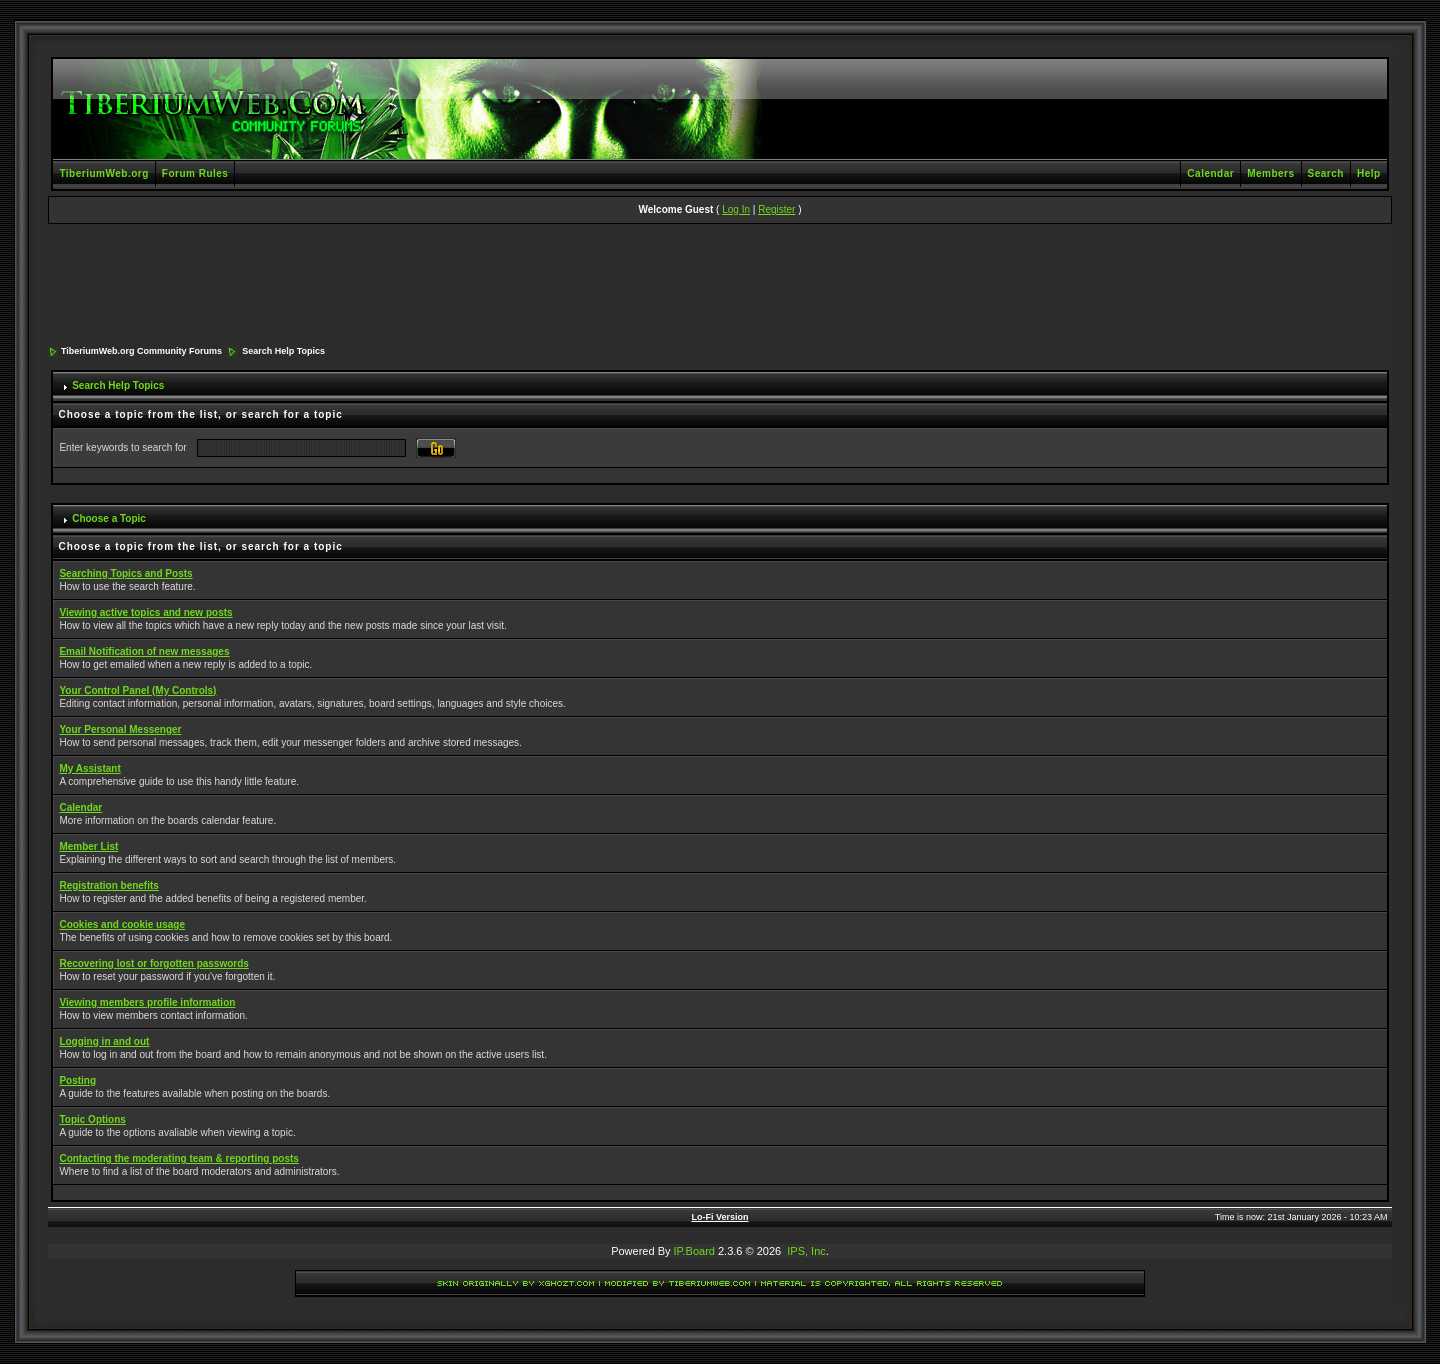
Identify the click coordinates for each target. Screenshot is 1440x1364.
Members (1270, 173)
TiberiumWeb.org (103, 173)
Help (1369, 173)
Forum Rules (195, 173)
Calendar (1210, 173)
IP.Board (694, 1251)
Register (776, 209)
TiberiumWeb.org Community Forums (141, 351)
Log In (736, 209)
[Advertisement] (720, 286)
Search (1326, 173)
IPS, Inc (806, 1251)
